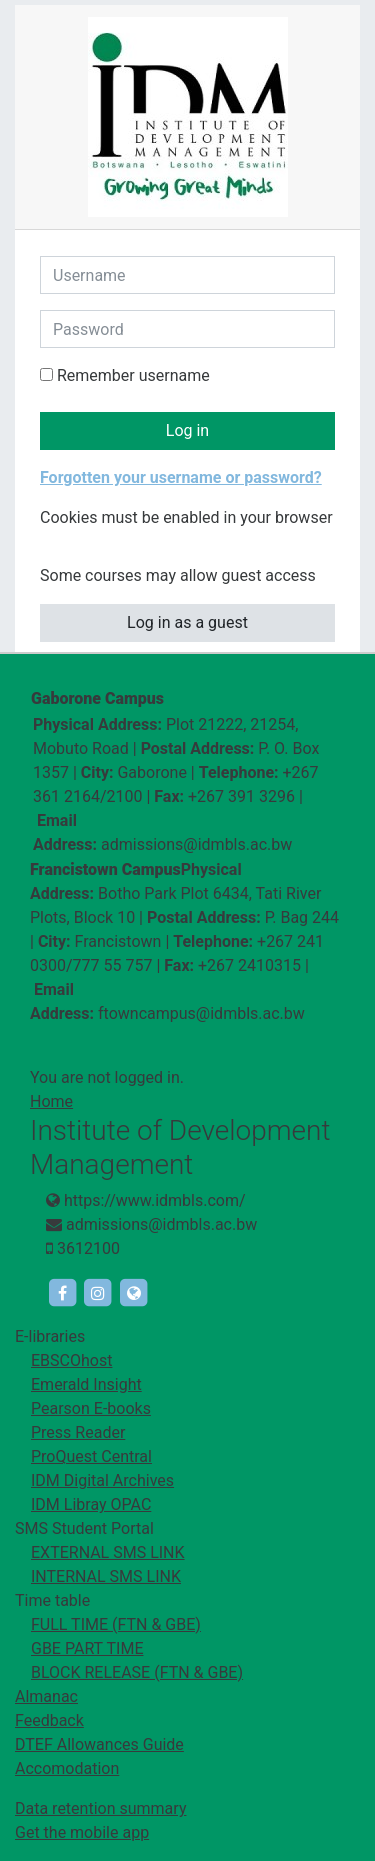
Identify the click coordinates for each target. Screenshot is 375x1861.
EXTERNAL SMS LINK (108, 1552)
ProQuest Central (91, 1456)
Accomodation (67, 1768)
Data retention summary (100, 1808)
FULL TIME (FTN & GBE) (116, 1624)
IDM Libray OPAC (91, 1504)
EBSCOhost (71, 1360)
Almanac (46, 1696)
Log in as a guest (187, 622)
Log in (187, 430)
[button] (53, 543)
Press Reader (78, 1432)
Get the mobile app (82, 1832)
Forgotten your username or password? (181, 477)
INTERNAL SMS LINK (106, 1576)
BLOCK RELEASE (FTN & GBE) (137, 1672)
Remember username (133, 375)
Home (51, 1101)
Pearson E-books (91, 1408)
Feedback (49, 1720)
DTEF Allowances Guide (99, 1744)
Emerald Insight (86, 1384)
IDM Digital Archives (102, 1480)
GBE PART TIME (87, 1648)
